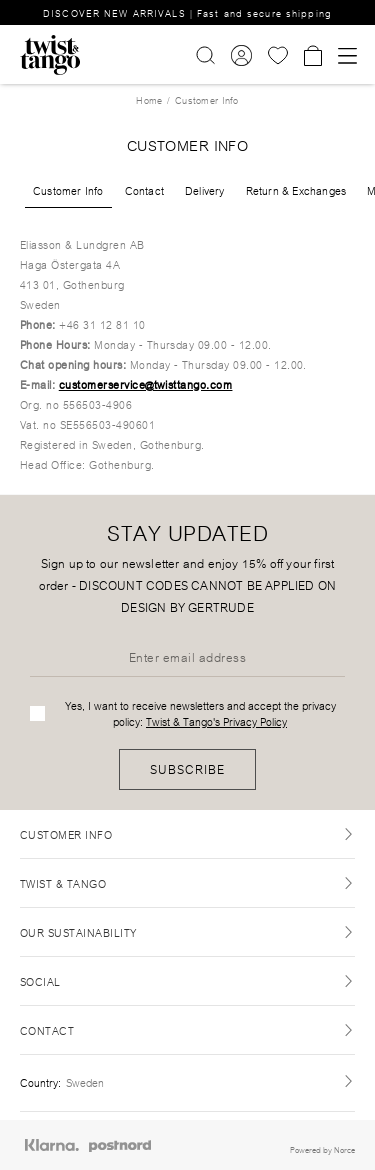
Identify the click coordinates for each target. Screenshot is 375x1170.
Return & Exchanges (296, 190)
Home (149, 99)
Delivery (205, 190)
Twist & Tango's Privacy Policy (216, 721)
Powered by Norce (322, 1149)
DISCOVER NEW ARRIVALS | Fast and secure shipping (187, 12)
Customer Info (68, 190)
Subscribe (187, 768)
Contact (144, 190)
